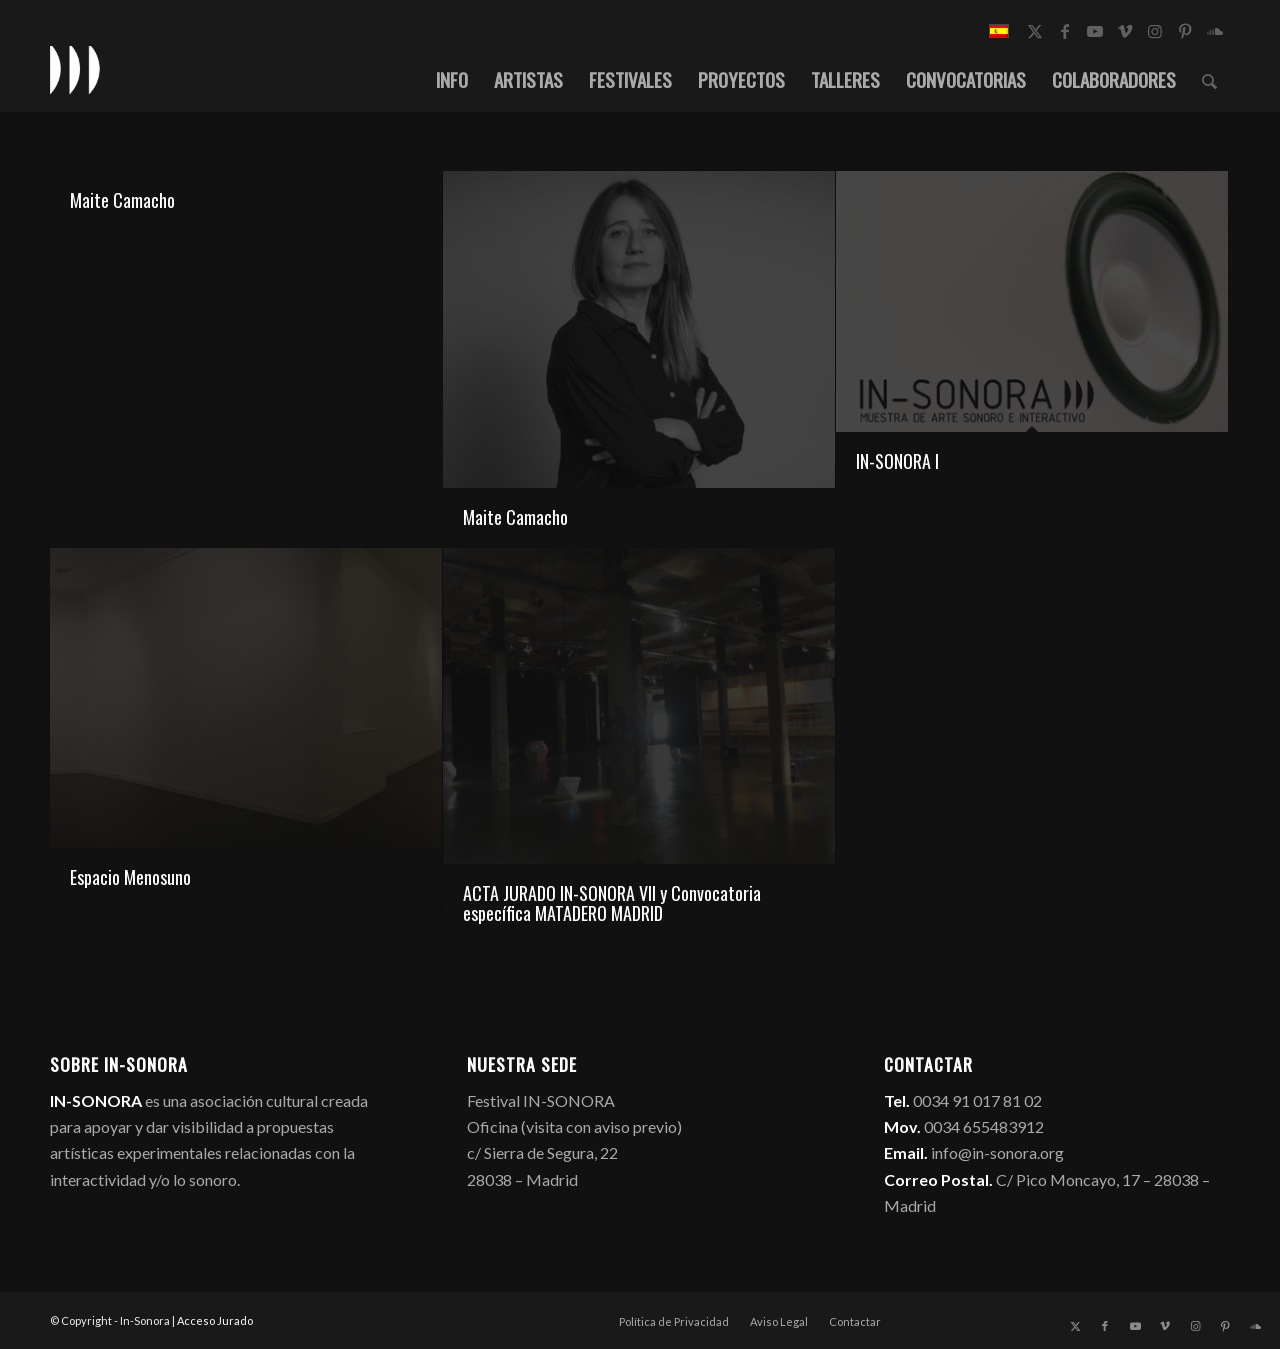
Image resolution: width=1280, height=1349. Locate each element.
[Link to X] (1035, 31)
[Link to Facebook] (1065, 31)
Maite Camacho (122, 200)
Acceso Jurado (215, 1320)
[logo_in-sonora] (75, 69)
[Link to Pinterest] (1185, 31)
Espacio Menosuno (130, 877)
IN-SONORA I (897, 461)
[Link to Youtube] (1095, 31)
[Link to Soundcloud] (1215, 31)
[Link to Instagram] (1155, 31)
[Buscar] (1209, 79)
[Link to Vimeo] (1125, 31)
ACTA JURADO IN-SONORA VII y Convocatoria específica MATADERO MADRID (612, 903)
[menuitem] (452, 79)
